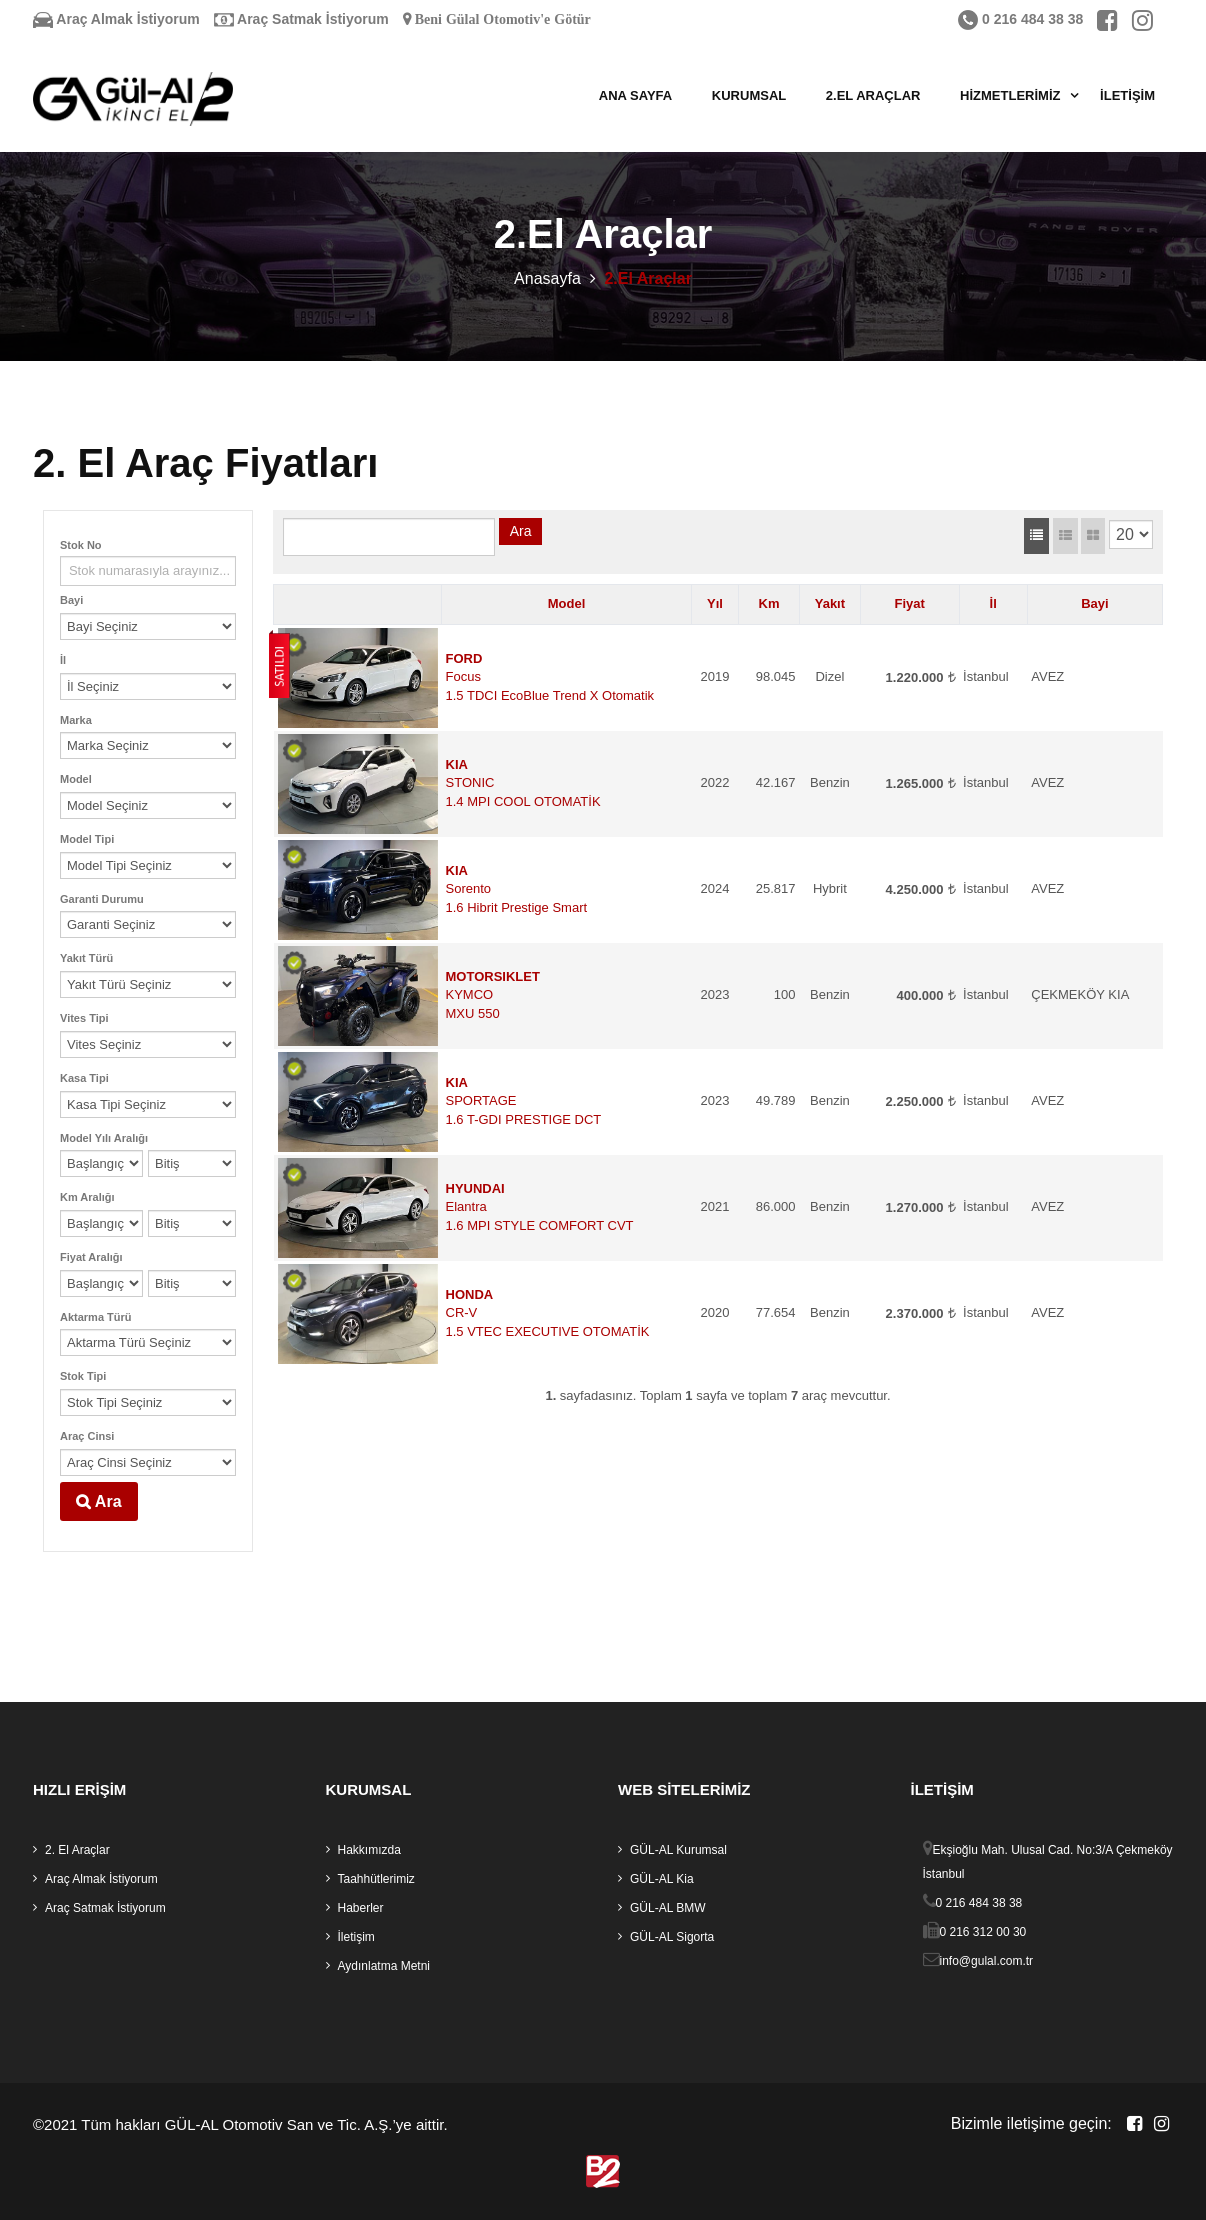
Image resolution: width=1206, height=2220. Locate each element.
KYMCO (470, 994)
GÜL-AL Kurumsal (678, 1850)
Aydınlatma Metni (384, 1966)
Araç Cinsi (87, 1436)
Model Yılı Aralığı (104, 1138)
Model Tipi (87, 839)
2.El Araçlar (873, 95)
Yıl (715, 603)
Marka (76, 720)
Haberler (361, 1908)
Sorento (469, 888)
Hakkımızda (369, 1850)
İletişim (1127, 95)
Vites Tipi (84, 1018)
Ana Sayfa (635, 95)
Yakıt (830, 603)
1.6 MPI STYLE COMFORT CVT (540, 1225)
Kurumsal (749, 95)
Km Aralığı (87, 1197)
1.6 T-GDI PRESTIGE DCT (524, 1119)
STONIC (470, 782)
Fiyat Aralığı (91, 1257)
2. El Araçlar (77, 1850)
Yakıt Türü (86, 958)
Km (769, 603)
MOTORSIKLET (493, 976)
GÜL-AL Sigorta (672, 1937)
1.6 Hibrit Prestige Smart (517, 907)
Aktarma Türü (96, 1317)
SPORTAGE (481, 1100)
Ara (99, 1501)
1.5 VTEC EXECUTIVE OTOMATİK (548, 1331)
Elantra (466, 1206)
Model (76, 779)
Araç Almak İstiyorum (116, 19)
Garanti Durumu (102, 899)
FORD (464, 658)
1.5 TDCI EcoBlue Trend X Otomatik (550, 695)
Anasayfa (547, 278)
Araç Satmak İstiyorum (301, 19)
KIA (457, 764)
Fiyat (910, 603)
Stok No (81, 545)
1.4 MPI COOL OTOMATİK (523, 801)
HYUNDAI (475, 1188)
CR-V (462, 1312)
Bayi (71, 600)
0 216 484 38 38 (1020, 19)
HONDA (470, 1294)
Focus (463, 676)
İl (63, 660)
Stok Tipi (83, 1376)
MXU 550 (473, 1013)
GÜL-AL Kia (662, 1879)
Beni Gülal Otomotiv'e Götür (501, 19)
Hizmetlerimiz (1010, 95)
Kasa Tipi (84, 1078)
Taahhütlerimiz (376, 1879)
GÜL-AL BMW (668, 1908)
